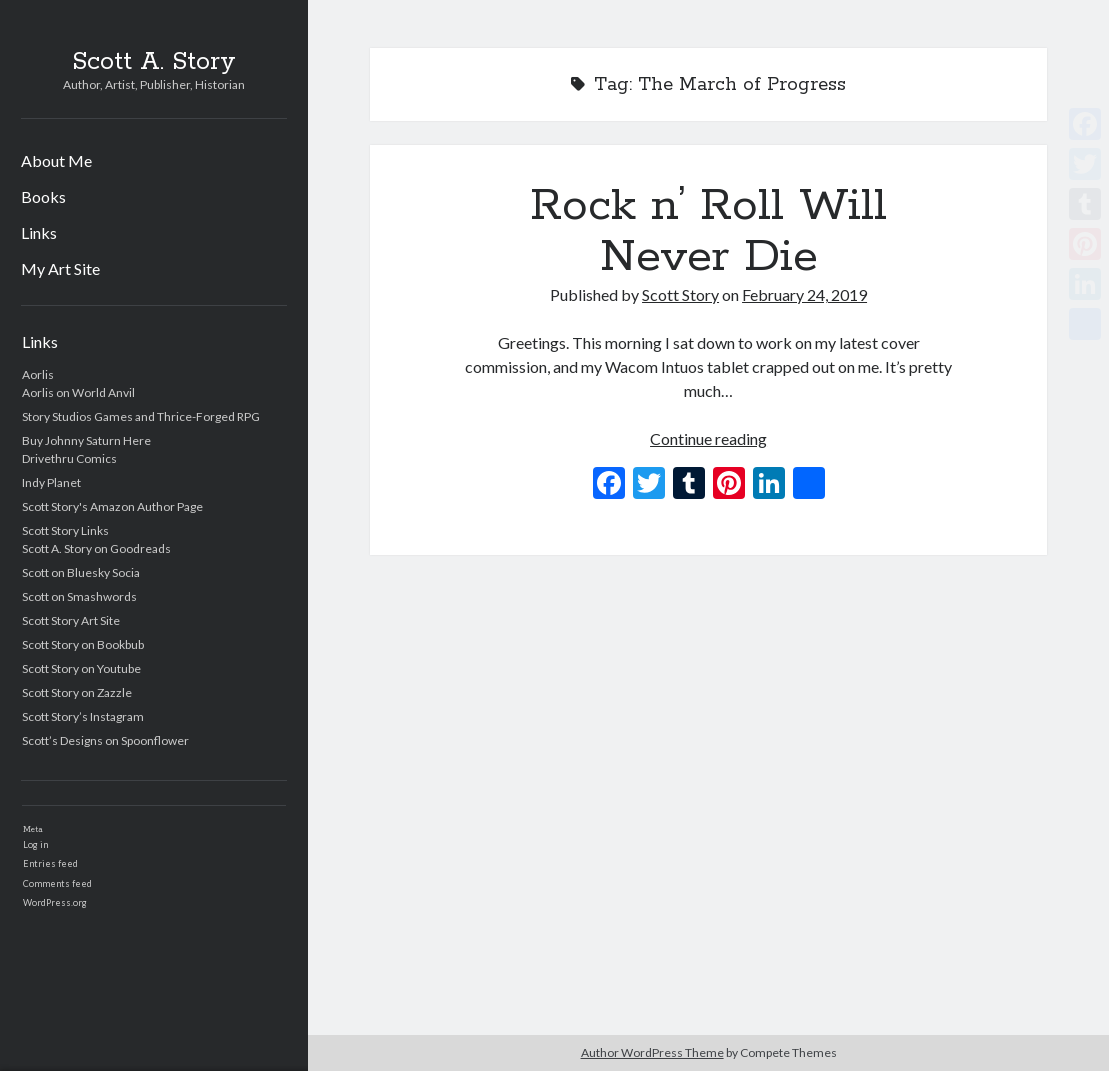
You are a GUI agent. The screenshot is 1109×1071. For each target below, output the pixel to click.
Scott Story (680, 294)
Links (39, 232)
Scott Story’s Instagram (83, 716)
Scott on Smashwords (79, 596)
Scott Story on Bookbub (83, 644)
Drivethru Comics (69, 458)
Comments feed (57, 883)
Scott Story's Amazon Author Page (112, 506)
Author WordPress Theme (652, 1052)
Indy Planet (51, 482)
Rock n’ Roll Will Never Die (708, 231)
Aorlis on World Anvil (78, 392)
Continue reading (708, 438)
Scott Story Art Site (71, 620)
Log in (35, 844)
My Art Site (60, 268)
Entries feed (50, 863)
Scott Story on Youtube (81, 668)
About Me (56, 160)
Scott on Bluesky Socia (81, 572)
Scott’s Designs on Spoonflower (105, 740)
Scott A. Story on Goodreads (96, 548)
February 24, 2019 (804, 294)
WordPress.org (55, 902)
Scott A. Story (154, 62)
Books (43, 196)
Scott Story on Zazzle (77, 692)
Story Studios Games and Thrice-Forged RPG (141, 416)
